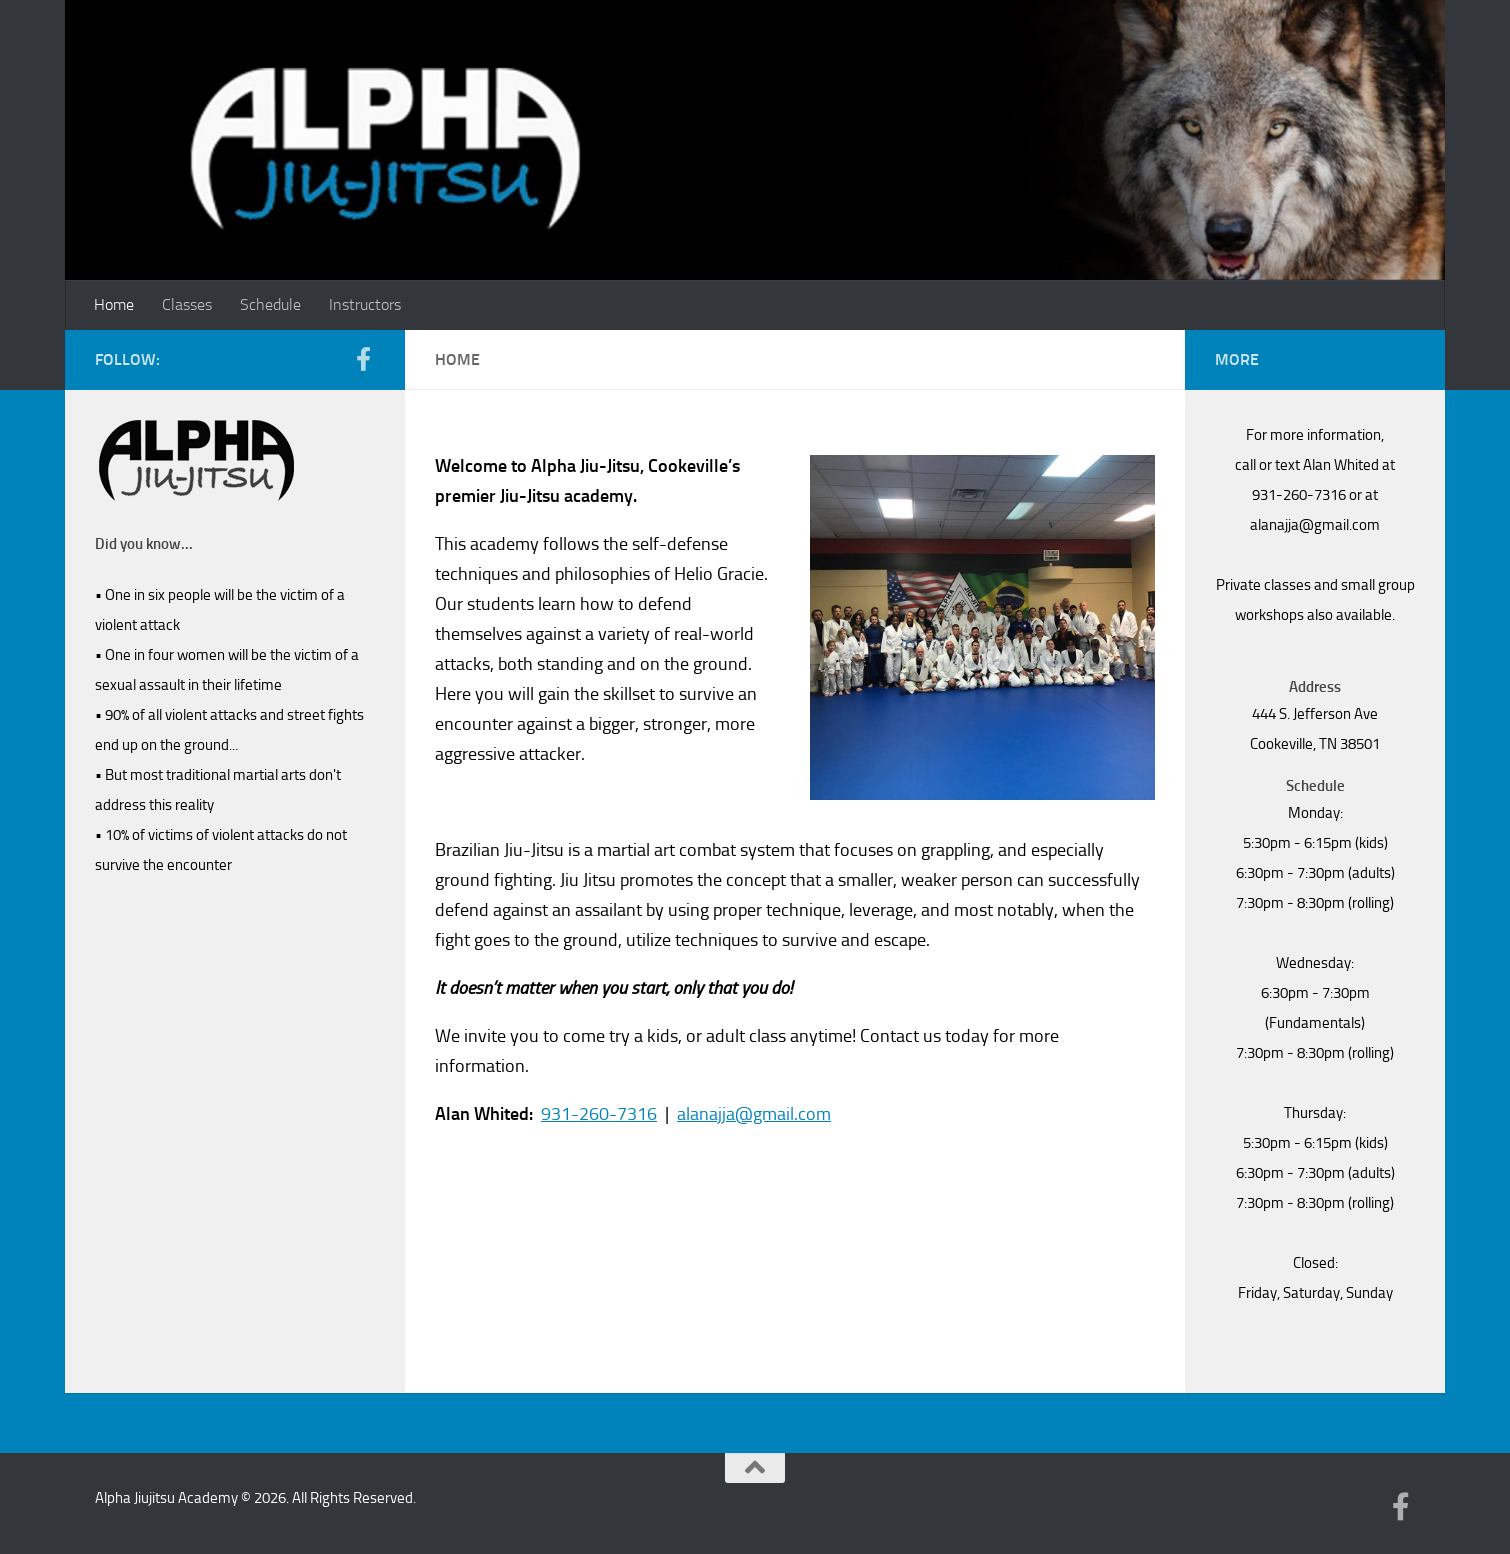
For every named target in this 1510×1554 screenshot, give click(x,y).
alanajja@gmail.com (754, 1114)
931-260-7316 (599, 1114)
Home (114, 304)
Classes (187, 304)
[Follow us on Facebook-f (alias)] (363, 359)
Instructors (365, 304)
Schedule (270, 304)
